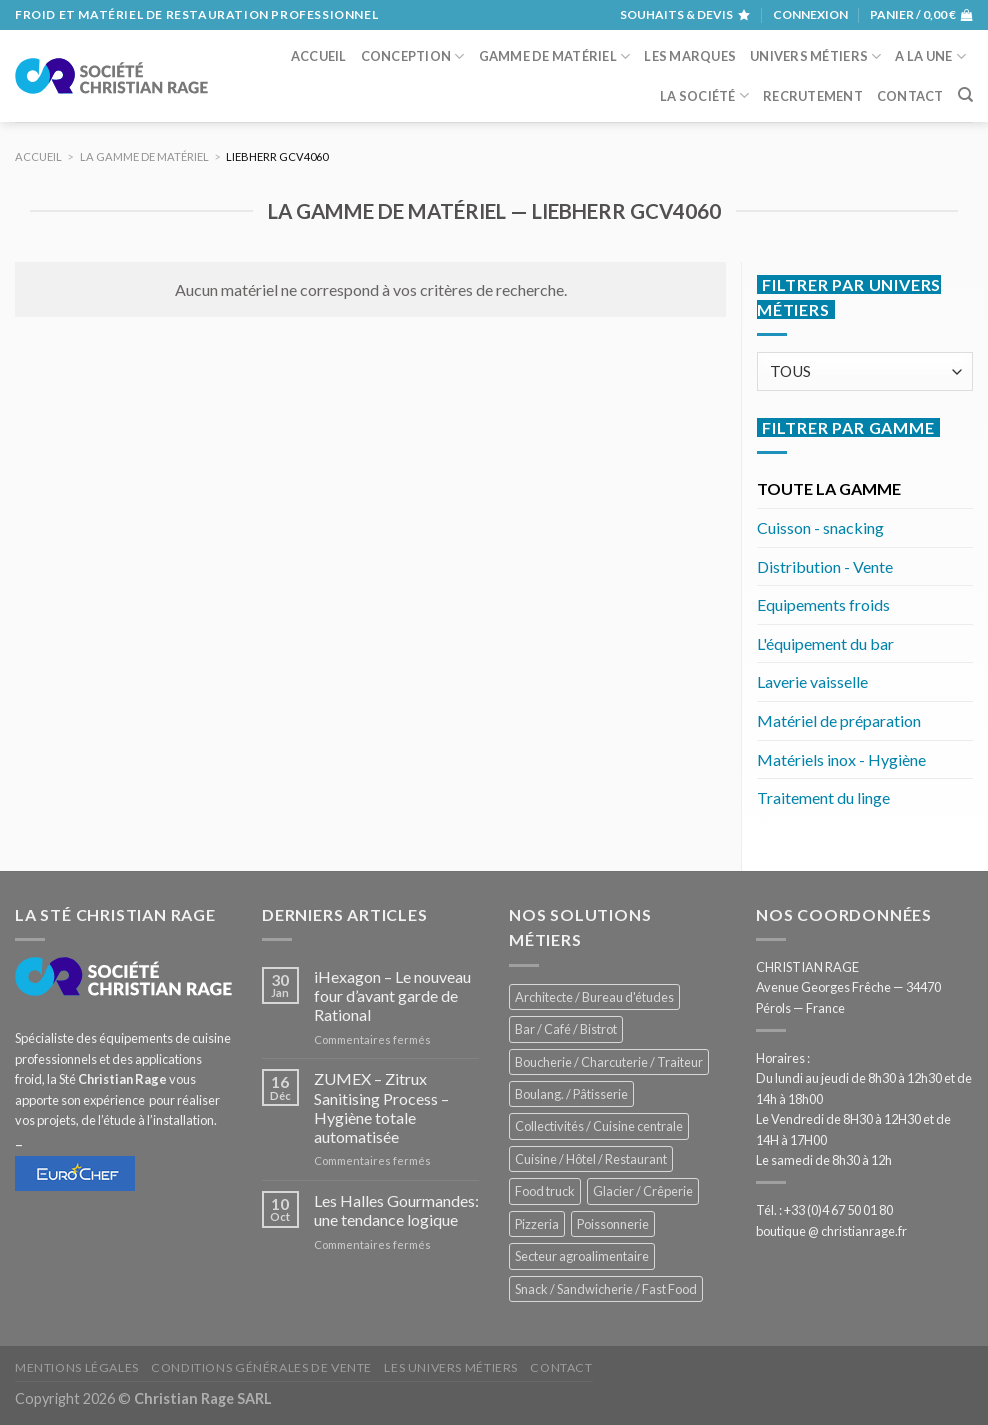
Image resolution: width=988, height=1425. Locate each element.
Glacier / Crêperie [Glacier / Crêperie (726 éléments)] (643, 1191)
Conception (413, 56)
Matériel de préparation (839, 720)
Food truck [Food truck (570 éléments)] (545, 1191)
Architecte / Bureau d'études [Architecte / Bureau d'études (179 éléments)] (594, 997)
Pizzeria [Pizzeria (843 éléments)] (537, 1224)
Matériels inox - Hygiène (841, 759)
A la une (930, 56)
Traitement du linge (823, 797)
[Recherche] (965, 95)
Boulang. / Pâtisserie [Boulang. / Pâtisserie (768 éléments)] (571, 1094)
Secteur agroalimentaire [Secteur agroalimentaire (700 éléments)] (582, 1256)
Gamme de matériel (555, 56)
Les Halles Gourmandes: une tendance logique (396, 1210)
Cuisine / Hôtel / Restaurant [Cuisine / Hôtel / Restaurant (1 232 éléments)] (591, 1159)
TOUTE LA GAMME (829, 488)
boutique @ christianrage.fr (831, 1231)
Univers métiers (815, 56)
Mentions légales (77, 1367)
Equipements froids (823, 604)
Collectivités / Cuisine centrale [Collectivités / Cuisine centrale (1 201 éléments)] (599, 1126)
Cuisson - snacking (820, 527)
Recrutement (813, 96)
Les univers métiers (451, 1367)
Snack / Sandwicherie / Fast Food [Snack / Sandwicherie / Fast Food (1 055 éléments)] (606, 1289)
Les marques (690, 56)
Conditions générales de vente (261, 1367)
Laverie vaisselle (812, 681)
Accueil (319, 56)
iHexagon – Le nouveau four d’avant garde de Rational (392, 995)
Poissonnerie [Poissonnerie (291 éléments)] (613, 1224)
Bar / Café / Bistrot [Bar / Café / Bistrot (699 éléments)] (566, 1029)
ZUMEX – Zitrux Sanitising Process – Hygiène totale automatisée (381, 1107)
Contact (910, 96)
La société (704, 95)
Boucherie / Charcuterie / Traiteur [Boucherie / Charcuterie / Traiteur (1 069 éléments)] (609, 1062)
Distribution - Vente (825, 566)
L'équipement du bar (825, 643)
